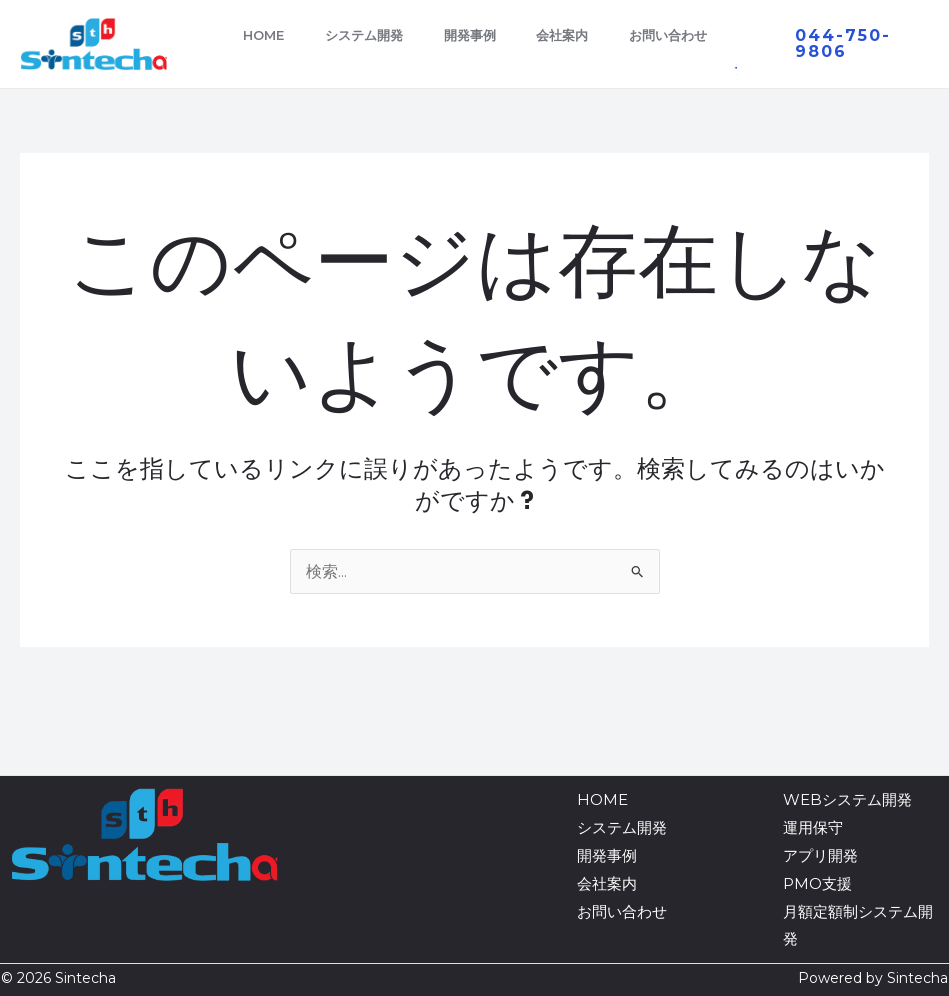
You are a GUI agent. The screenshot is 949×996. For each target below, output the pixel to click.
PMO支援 (817, 883)
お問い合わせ (701, 35)
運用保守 (813, 827)
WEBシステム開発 (847, 799)
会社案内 (588, 35)
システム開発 (375, 35)
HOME (267, 35)
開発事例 (488, 35)
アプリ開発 (820, 855)
